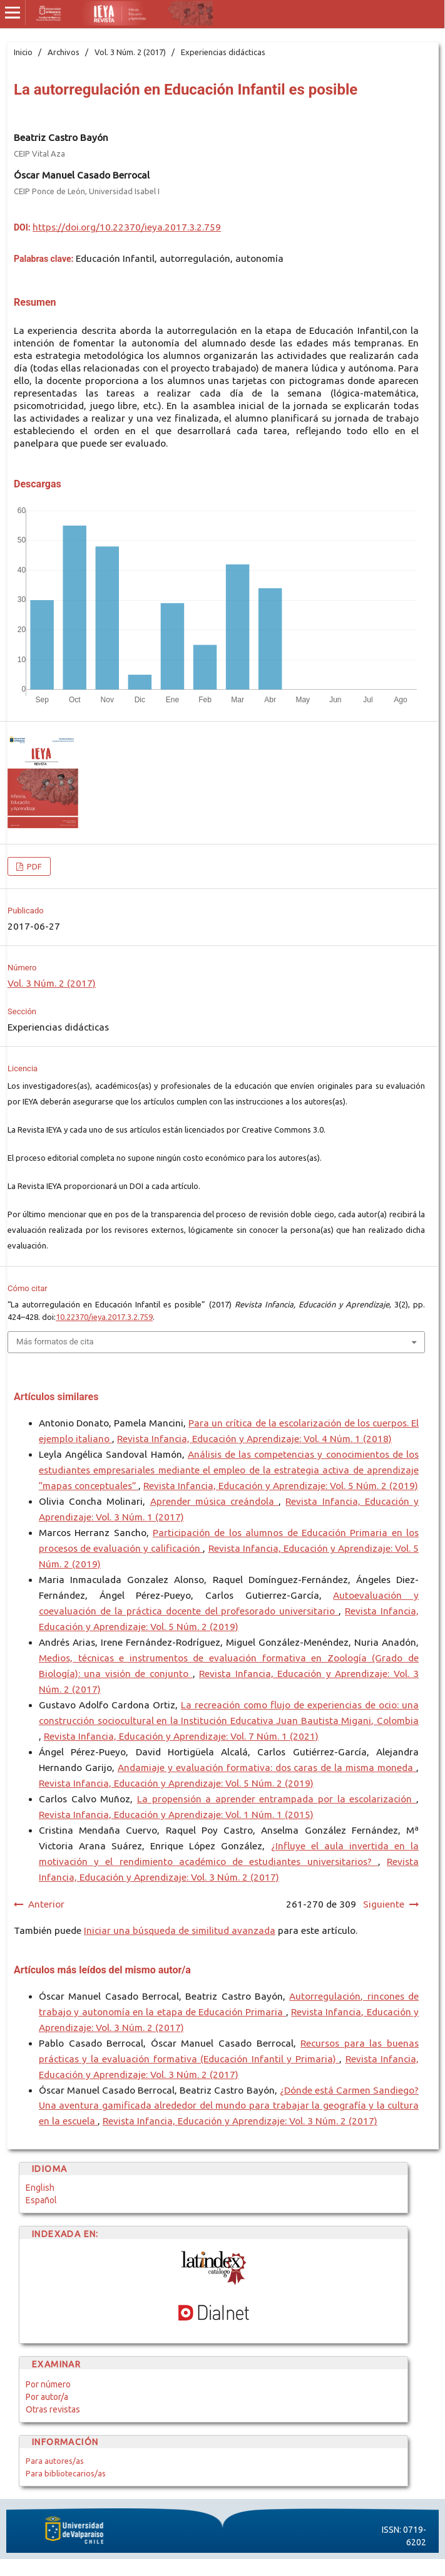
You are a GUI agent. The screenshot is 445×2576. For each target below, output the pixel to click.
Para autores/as (55, 2460)
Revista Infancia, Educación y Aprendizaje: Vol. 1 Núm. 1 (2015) (176, 1814)
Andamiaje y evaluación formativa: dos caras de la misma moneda (267, 1767)
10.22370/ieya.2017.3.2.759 (104, 1316)
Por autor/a (47, 2397)
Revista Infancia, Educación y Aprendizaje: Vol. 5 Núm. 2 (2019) (280, 1485)
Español (41, 2200)
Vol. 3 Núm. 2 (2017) (130, 52)
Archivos (63, 52)
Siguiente (383, 1904)
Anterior (46, 1904)
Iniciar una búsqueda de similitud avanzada (179, 1930)
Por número (48, 2384)
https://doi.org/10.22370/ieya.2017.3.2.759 (127, 227)
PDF (33, 866)
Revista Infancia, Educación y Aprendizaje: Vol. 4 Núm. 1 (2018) (254, 1438)
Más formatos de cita (55, 1341)
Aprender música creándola (214, 1501)
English (40, 2188)
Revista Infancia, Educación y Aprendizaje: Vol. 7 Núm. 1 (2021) (181, 1736)
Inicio (23, 52)
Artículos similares (56, 1397)
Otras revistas (53, 2409)
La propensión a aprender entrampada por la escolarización (276, 1799)
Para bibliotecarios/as (66, 2473)
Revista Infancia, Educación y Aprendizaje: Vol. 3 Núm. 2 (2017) (240, 2121)
